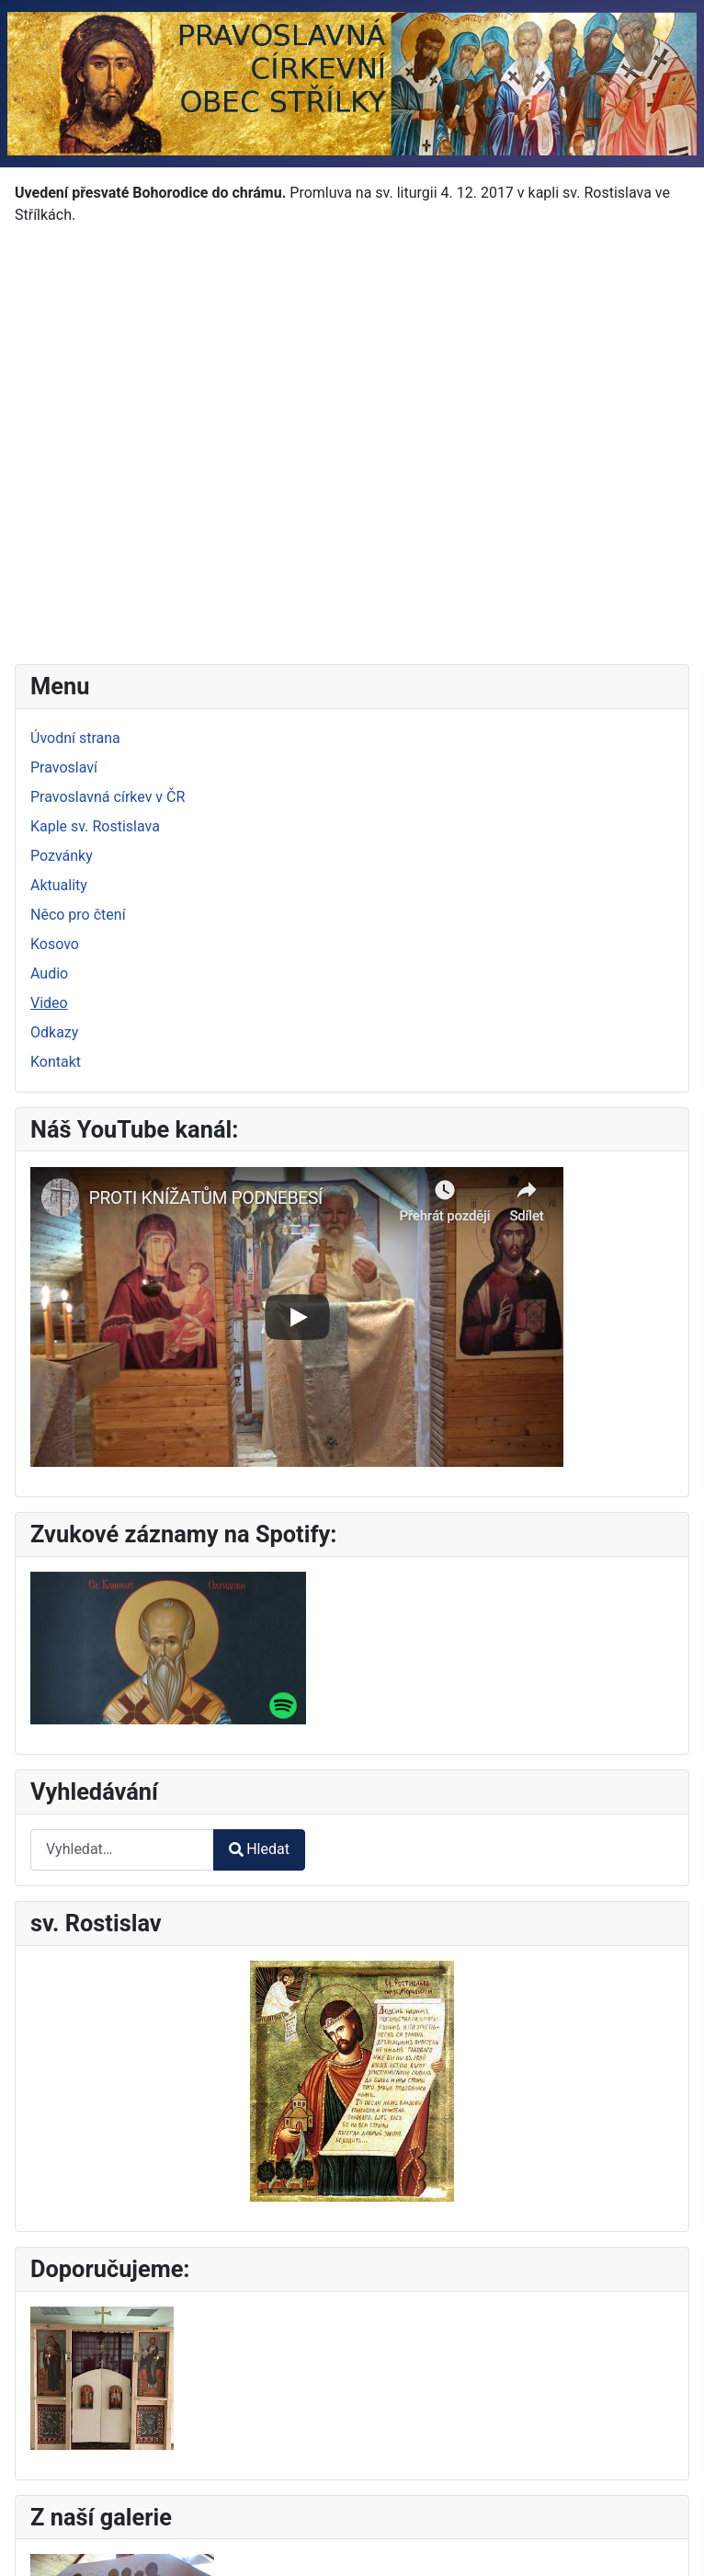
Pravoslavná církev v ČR (107, 797)
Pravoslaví (63, 767)
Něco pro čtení (78, 914)
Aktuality (58, 885)
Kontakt (55, 1061)
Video (49, 1003)
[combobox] (122, 1850)
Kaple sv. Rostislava (95, 826)
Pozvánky (61, 855)
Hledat (259, 1849)
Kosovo (54, 944)
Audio (49, 973)
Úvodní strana (75, 738)
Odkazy (54, 1032)
